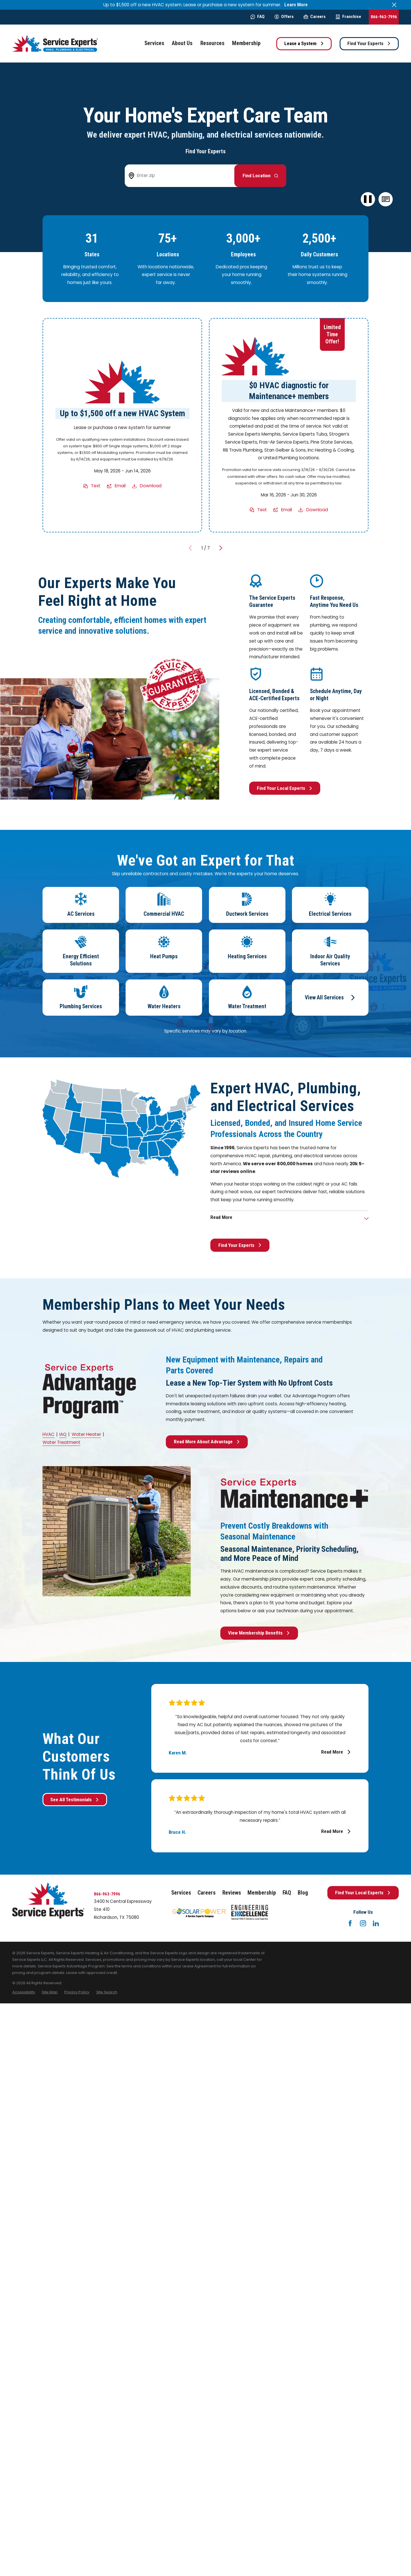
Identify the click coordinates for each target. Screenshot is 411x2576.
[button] (385, 199)
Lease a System (304, 43)
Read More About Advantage (207, 1441)
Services (181, 1892)
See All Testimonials (74, 1799)
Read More (336, 1752)
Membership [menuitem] (246, 43)
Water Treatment (61, 1442)
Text (95, 486)
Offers (284, 16)
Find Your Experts (369, 43)
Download (151, 486)
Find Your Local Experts (285, 788)
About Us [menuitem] (182, 43)
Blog (303, 1892)
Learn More (296, 4)
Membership (261, 1892)
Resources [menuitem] (212, 43)
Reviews (231, 1892)
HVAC (49, 1434)
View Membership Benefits (259, 1633)
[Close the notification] (394, 5)
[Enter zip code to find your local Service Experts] (182, 176)
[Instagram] (363, 1923)
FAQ (258, 16)
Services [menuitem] (154, 43)
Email (120, 486)
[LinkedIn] (376, 1923)
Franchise (348, 16)
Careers (315, 16)
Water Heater (86, 1434)
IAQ (63, 1434)
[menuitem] (23, 1992)
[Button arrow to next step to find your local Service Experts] (260, 175)
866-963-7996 (384, 16)
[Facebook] (350, 1923)
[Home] (55, 43)
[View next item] (220, 548)
